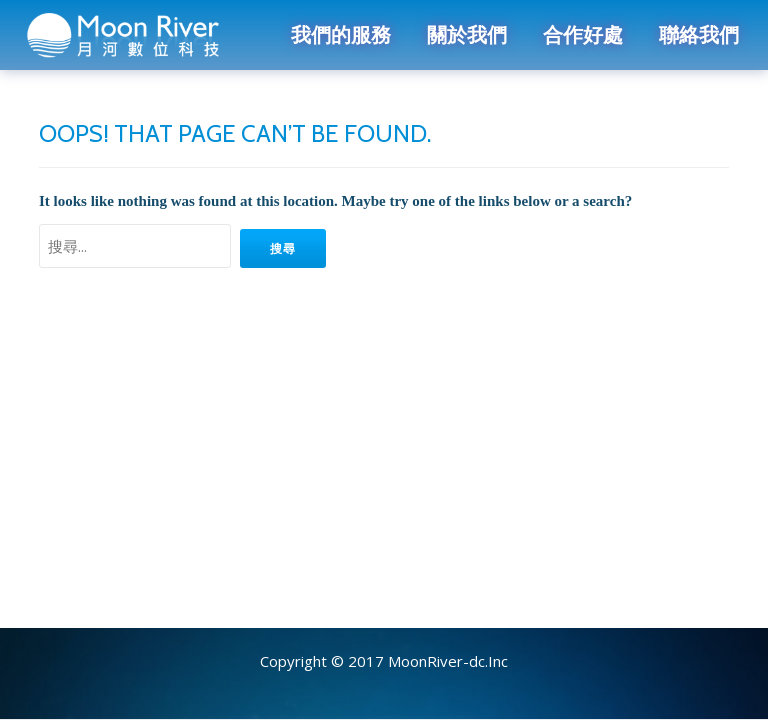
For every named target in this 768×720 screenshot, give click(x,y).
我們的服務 (341, 35)
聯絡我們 (699, 35)
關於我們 (467, 35)
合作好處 (583, 35)
